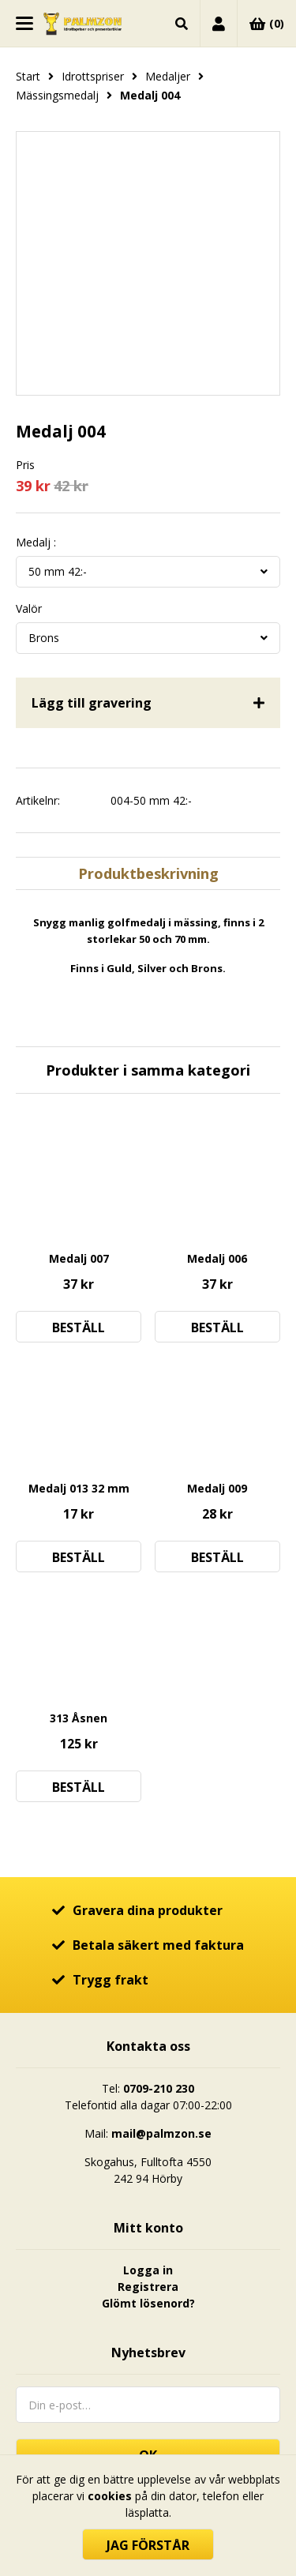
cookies (110, 2495)
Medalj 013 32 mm (78, 1488)
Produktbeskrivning (148, 873)
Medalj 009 (217, 1488)
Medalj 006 (217, 1258)
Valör (29, 608)
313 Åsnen (78, 1717)
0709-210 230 (158, 2088)
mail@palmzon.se (161, 2133)
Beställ (78, 1327)
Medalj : (36, 542)
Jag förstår (148, 2545)
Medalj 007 (79, 1258)
